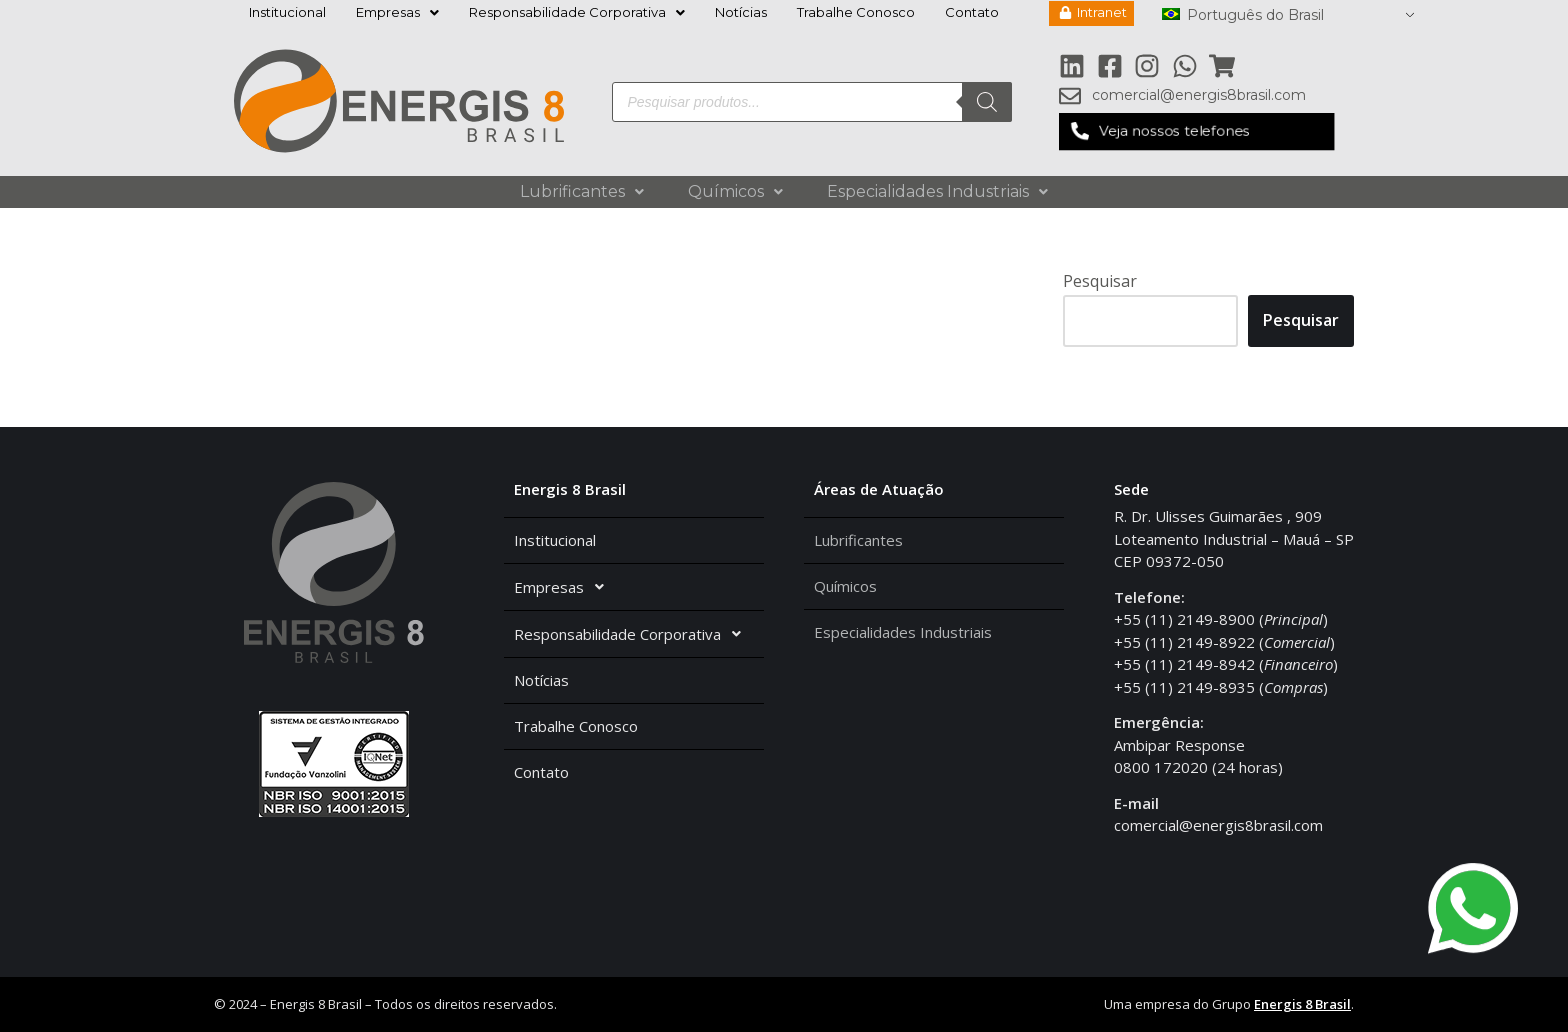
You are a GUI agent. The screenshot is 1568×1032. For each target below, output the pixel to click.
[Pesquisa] (987, 102)
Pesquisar (1100, 281)
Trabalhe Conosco (856, 12)
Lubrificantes (582, 191)
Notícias (741, 12)
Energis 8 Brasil (1302, 1004)
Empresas (397, 12)
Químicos (735, 191)
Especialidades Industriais (937, 191)
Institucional (287, 12)
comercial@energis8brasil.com (1218, 825)
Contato (972, 12)
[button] (1196, 131)
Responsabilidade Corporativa (577, 12)
